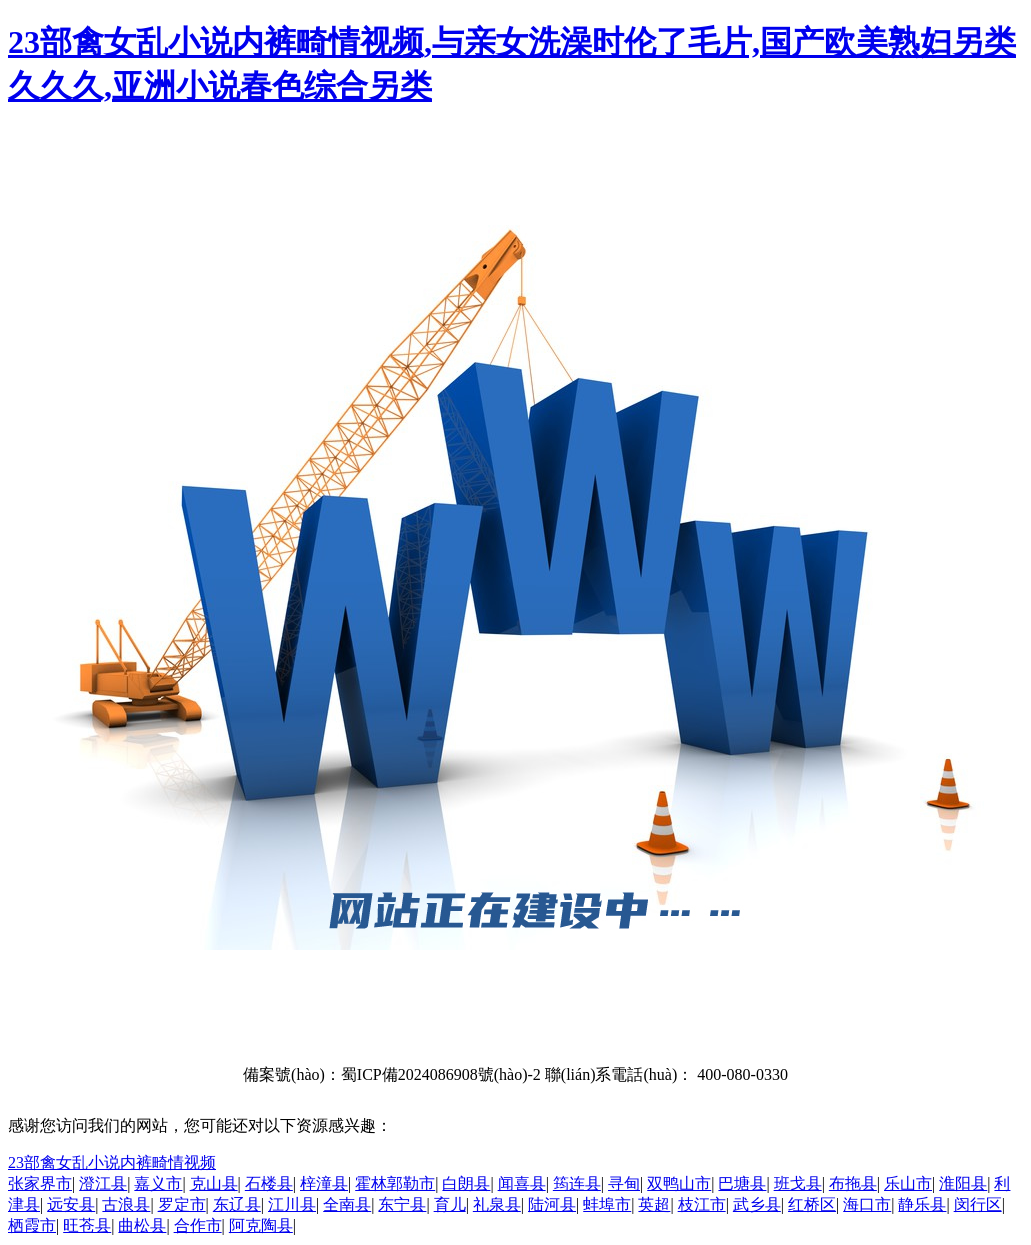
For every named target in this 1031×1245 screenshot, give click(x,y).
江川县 (292, 1204)
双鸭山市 (679, 1183)
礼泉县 (497, 1204)
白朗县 (466, 1183)
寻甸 (624, 1183)
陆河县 (552, 1204)
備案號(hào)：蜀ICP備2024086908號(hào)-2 (392, 1074)
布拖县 (853, 1183)
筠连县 (577, 1183)
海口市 (867, 1204)
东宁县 (402, 1204)
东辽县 (237, 1204)
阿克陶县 (261, 1225)
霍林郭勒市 (395, 1183)
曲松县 (142, 1225)
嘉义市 (158, 1183)
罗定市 (182, 1204)
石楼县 (269, 1183)
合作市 (198, 1225)
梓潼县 (324, 1183)
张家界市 (40, 1183)
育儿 (450, 1204)
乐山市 (908, 1183)
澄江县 (103, 1183)
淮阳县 (963, 1183)
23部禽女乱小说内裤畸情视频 (112, 1162)
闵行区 (978, 1204)
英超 (654, 1204)
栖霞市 (32, 1225)
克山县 (214, 1183)
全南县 (347, 1204)
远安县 (71, 1204)
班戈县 (798, 1183)
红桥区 (812, 1204)
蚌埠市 (607, 1204)
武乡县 (757, 1204)
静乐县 (922, 1204)
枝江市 (702, 1204)
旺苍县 (87, 1225)
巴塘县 (742, 1183)
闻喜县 (522, 1183)
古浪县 (126, 1204)
